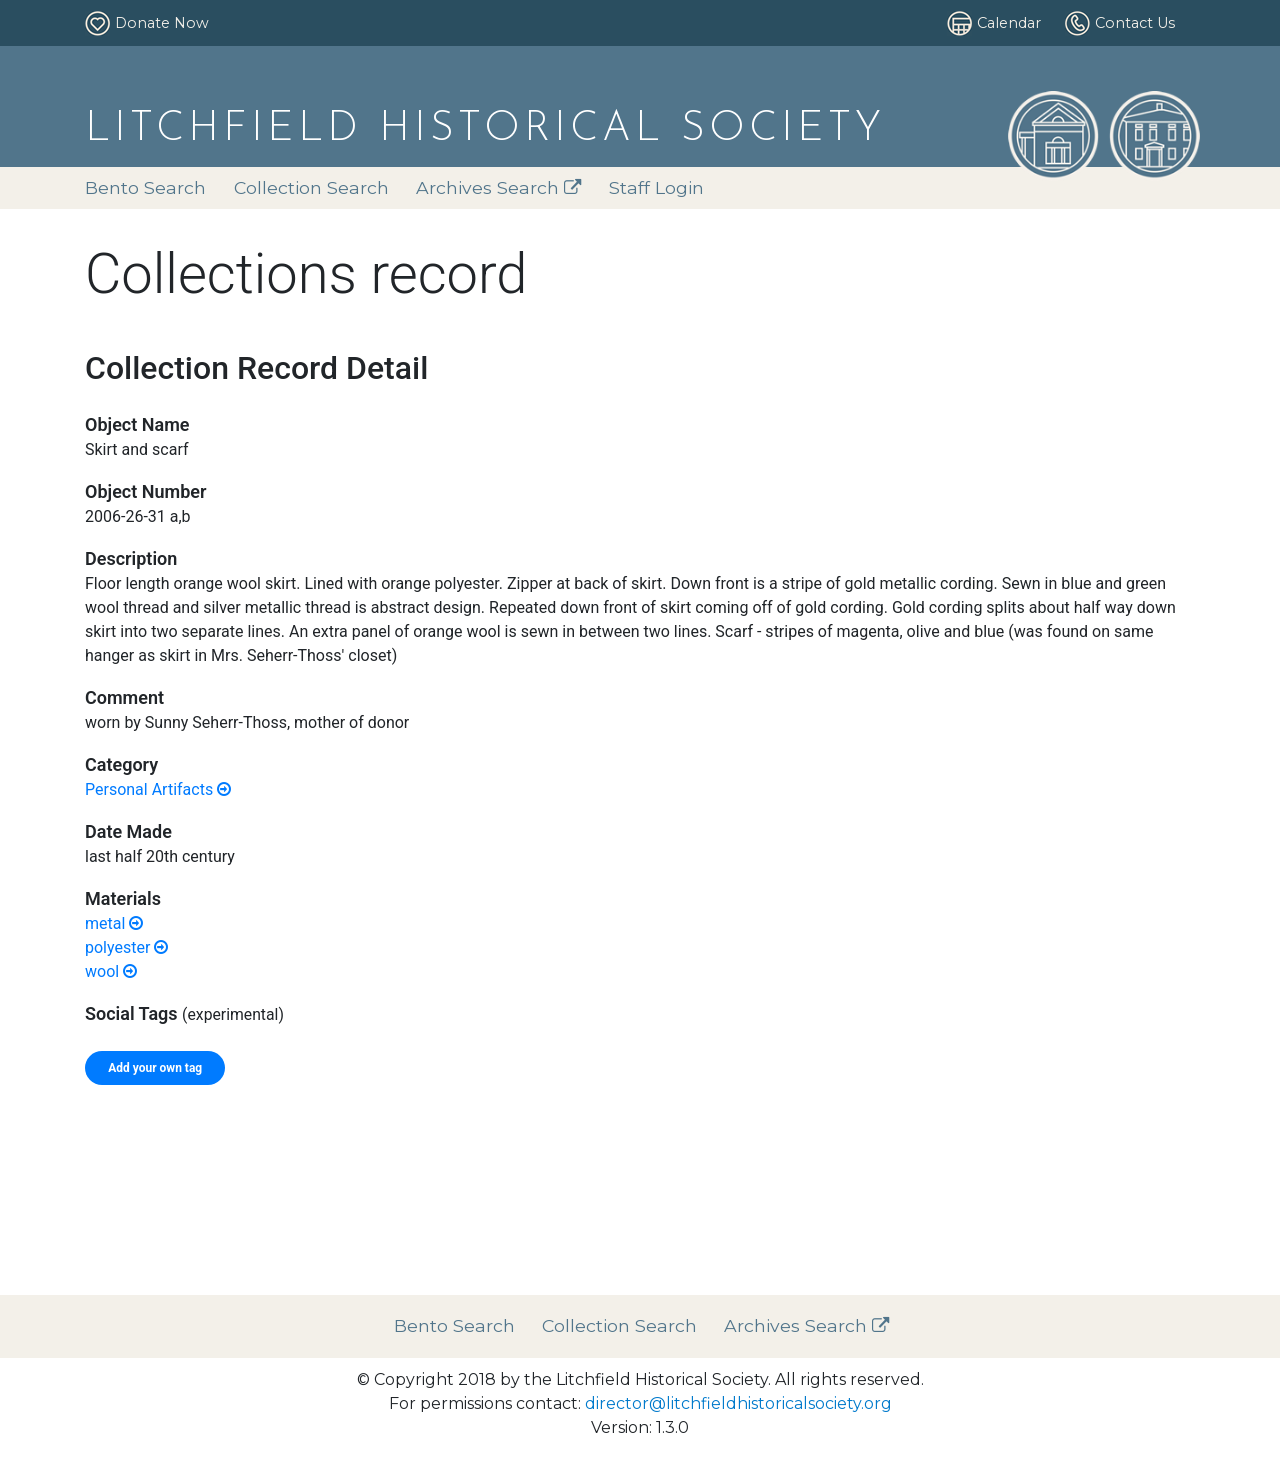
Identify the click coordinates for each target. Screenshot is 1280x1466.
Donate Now (162, 23)
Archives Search (499, 187)
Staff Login (656, 187)
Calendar (1009, 23)
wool (111, 971)
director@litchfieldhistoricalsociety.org (738, 1403)
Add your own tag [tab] (155, 1068)
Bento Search (145, 187)
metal (114, 923)
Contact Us (1135, 23)
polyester (126, 947)
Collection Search (311, 187)
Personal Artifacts (158, 789)
